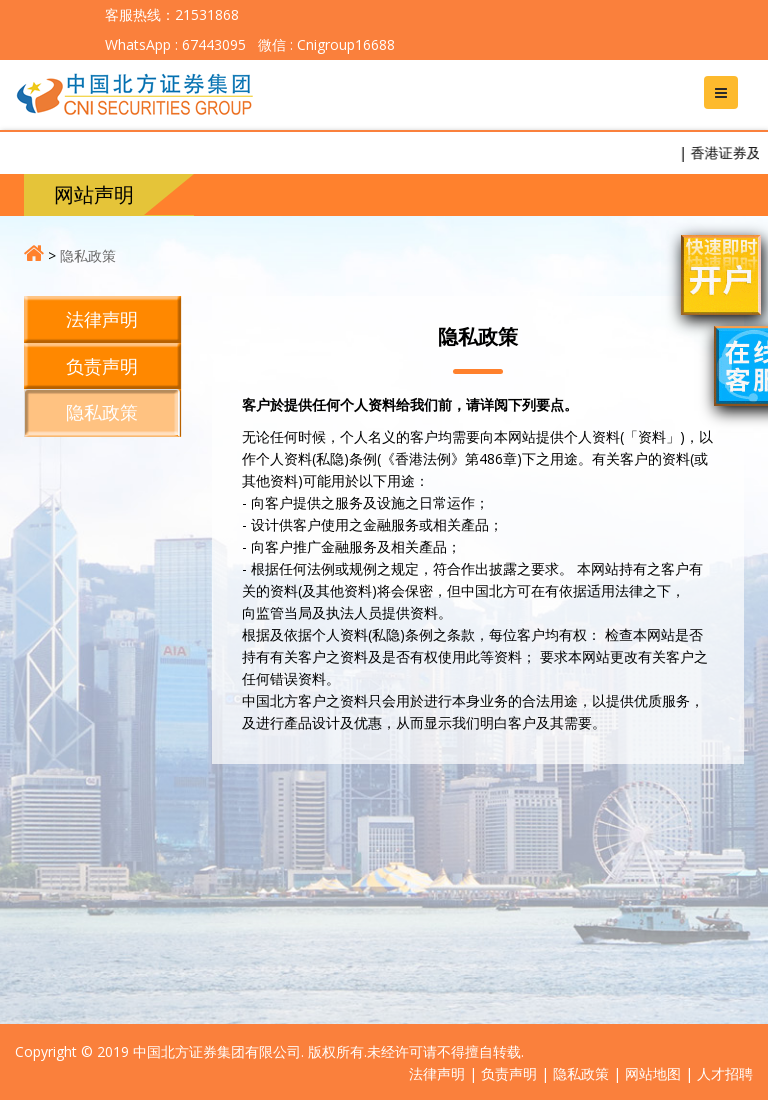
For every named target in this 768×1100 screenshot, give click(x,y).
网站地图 (653, 1073)
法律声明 (102, 319)
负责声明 (102, 366)
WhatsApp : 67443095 (175, 44)
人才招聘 (725, 1073)
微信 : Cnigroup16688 (324, 44)
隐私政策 (88, 255)
